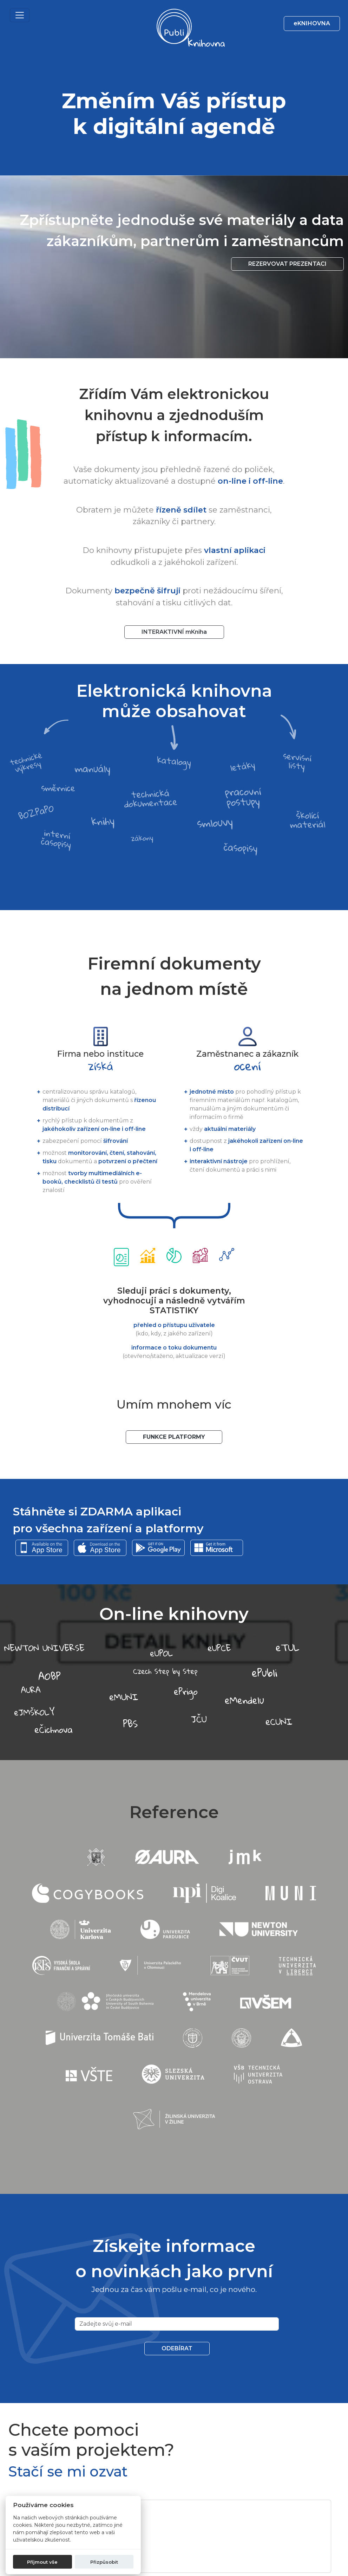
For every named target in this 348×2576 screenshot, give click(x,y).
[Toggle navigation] (19, 15)
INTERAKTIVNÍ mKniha (174, 632)
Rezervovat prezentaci (287, 263)
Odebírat (177, 2348)
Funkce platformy (174, 1437)
